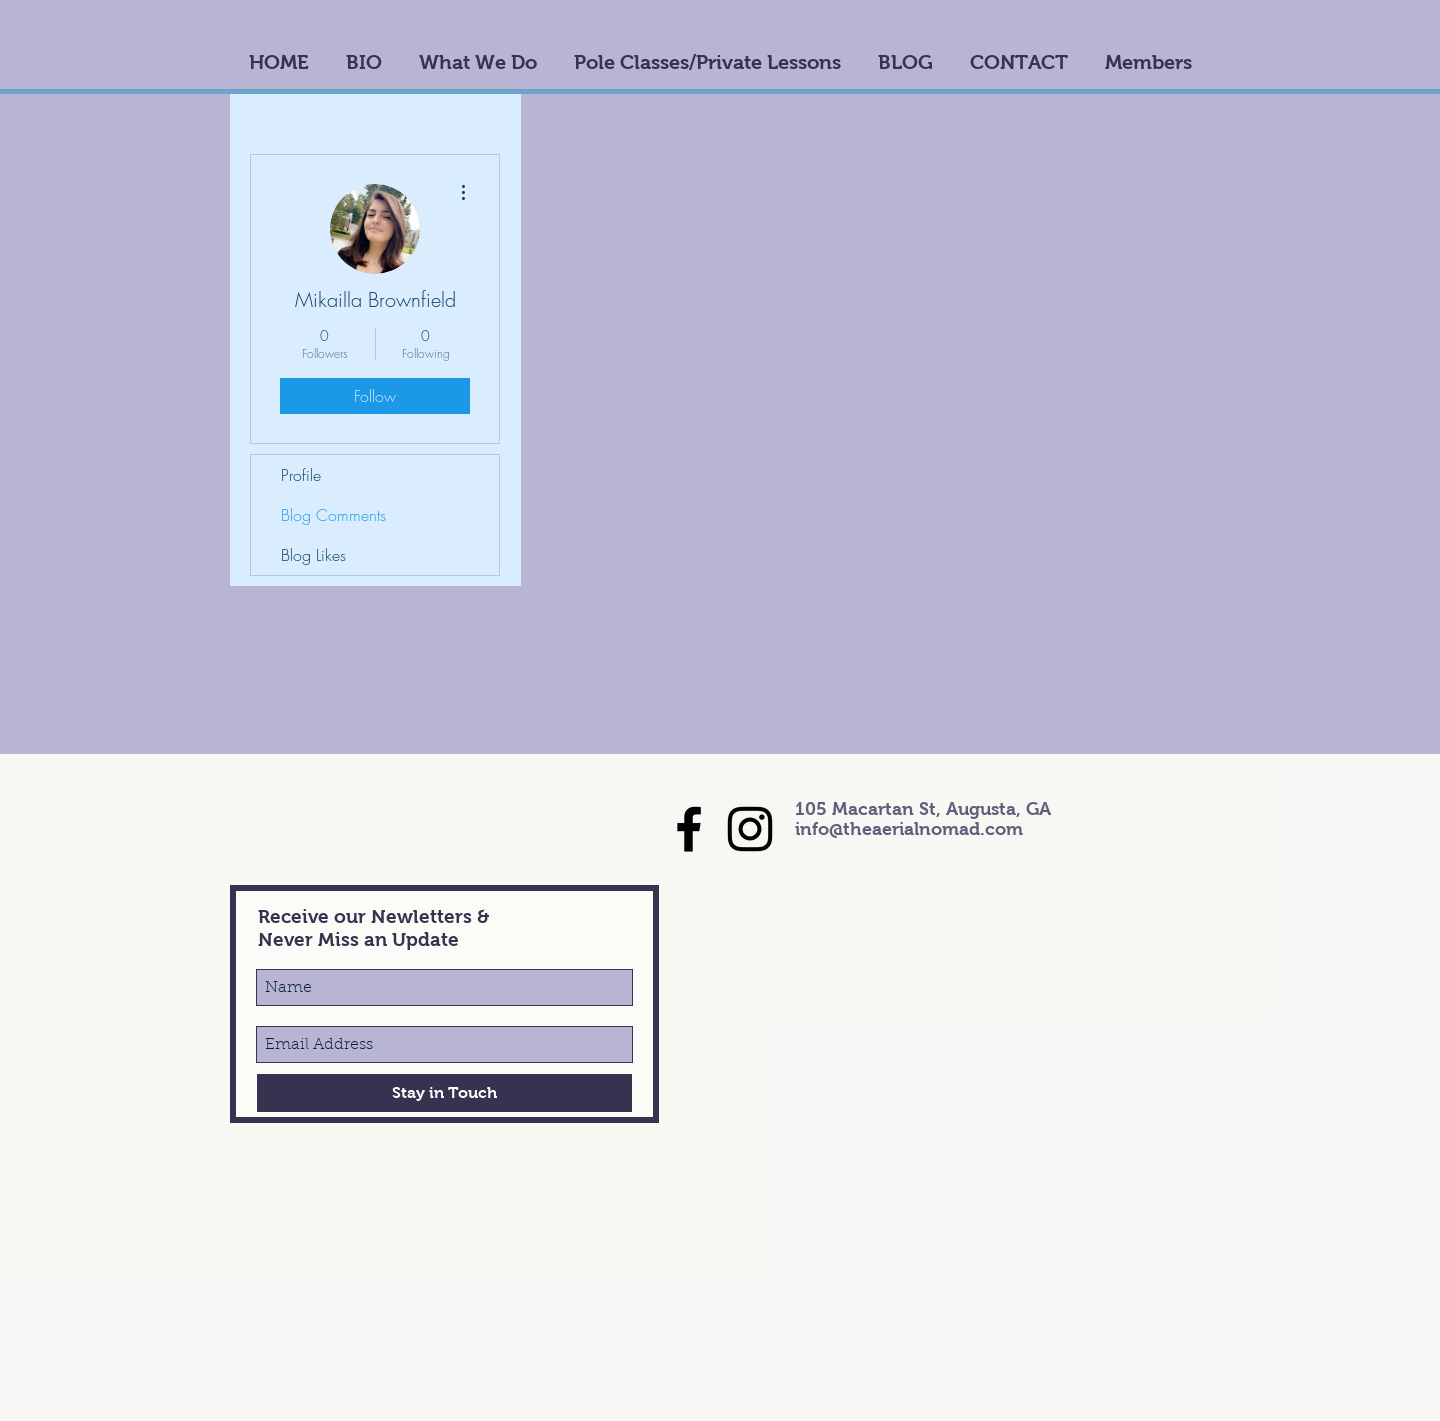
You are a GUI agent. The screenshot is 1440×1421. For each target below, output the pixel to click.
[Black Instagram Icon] (750, 829)
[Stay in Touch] (444, 1093)
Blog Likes (313, 555)
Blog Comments (333, 515)
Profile (301, 475)
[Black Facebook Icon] (689, 829)
